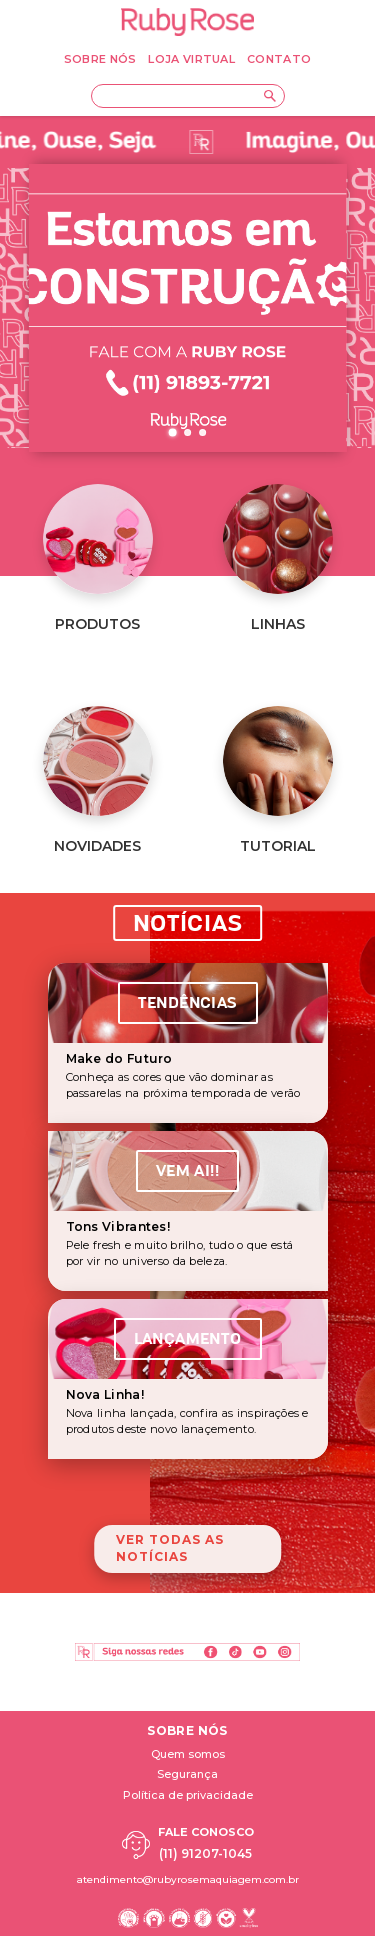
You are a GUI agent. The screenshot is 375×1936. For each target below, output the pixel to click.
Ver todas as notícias (170, 1548)
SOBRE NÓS (100, 59)
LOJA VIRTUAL (191, 59)
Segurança (187, 1774)
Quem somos (188, 1754)
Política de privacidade (188, 1795)
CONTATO (279, 59)
